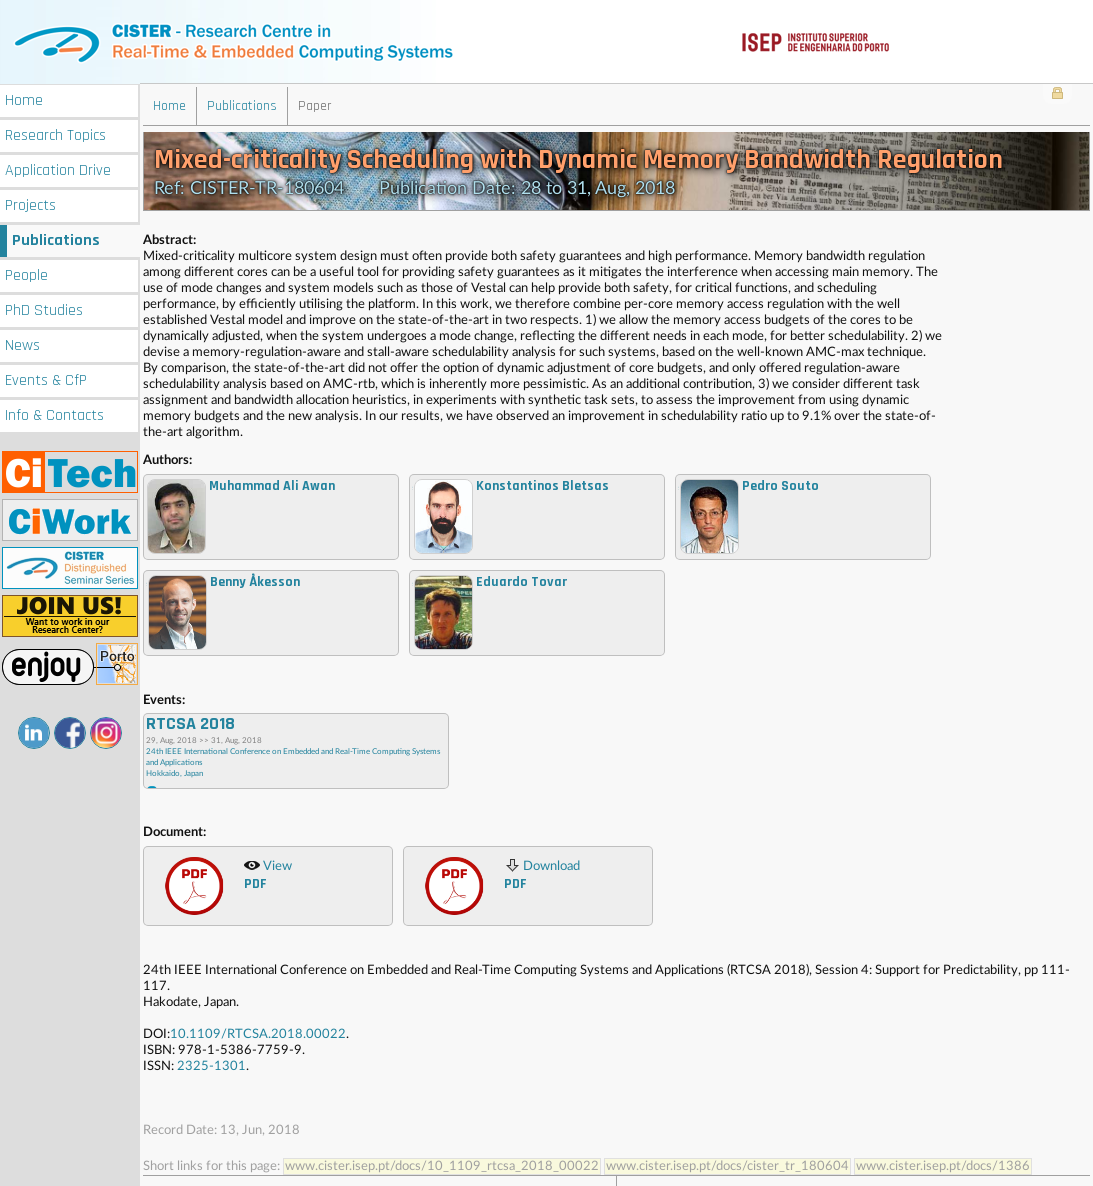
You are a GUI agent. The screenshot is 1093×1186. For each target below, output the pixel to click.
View (268, 874)
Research (55, 133)
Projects (30, 203)
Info (54, 413)
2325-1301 (211, 1065)
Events (46, 378)
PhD (44, 308)
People (26, 273)
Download (542, 874)
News (22, 343)
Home (24, 98)
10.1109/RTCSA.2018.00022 (258, 1033)
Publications (56, 238)
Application (58, 168)
